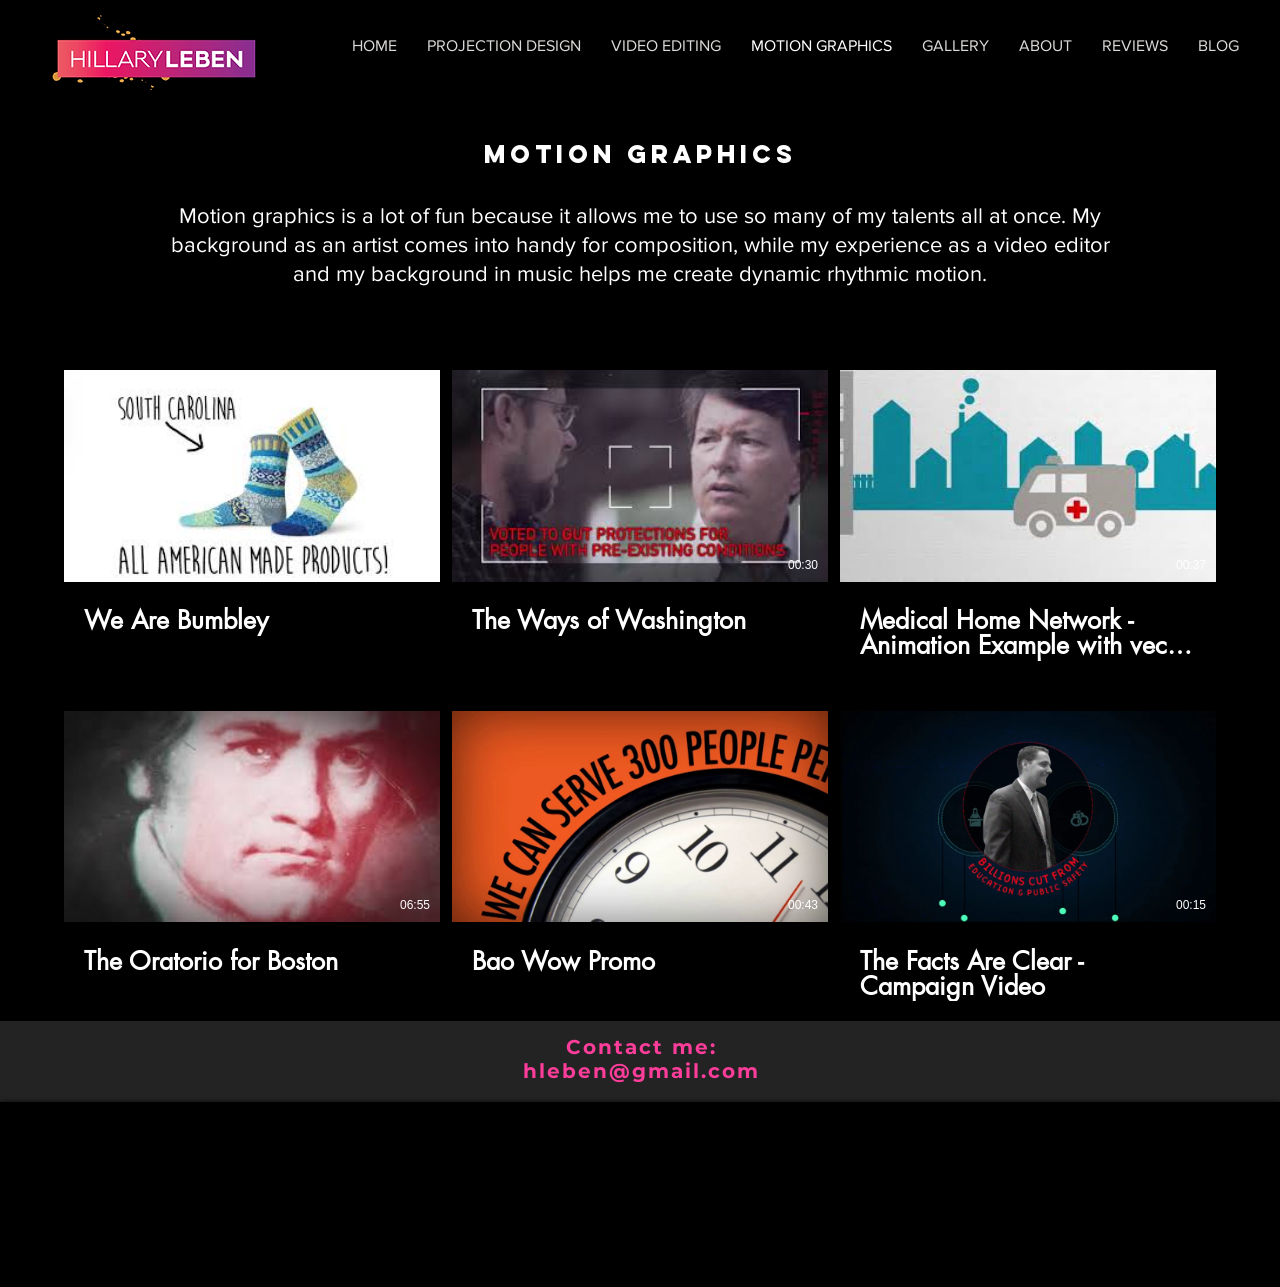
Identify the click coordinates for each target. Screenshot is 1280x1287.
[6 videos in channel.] (640, 685)
